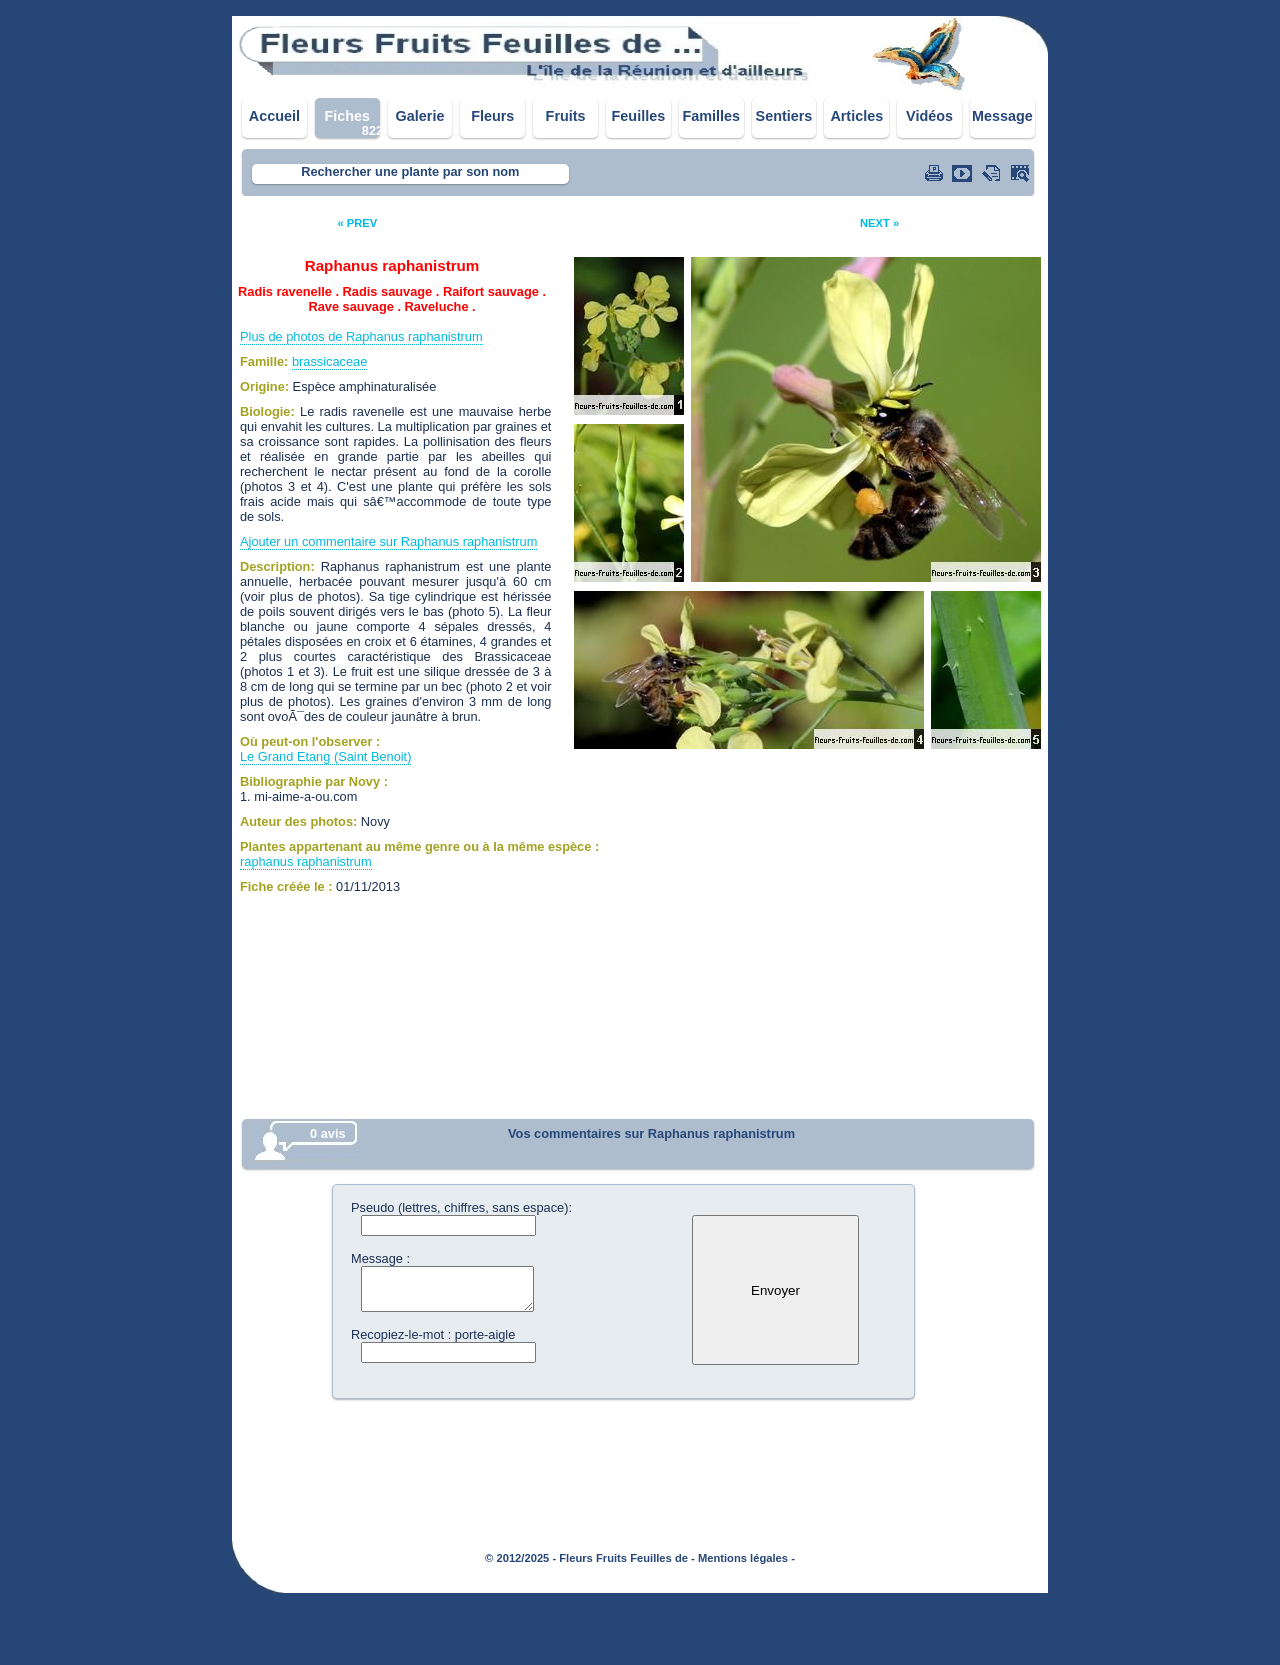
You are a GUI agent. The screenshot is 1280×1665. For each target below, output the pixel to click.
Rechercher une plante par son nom (410, 171)
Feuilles (639, 116)
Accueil (274, 116)
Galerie (420, 116)
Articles (856, 116)
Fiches (347, 116)
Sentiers (784, 116)
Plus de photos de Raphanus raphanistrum (361, 336)
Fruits (566, 116)
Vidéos (929, 116)
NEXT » (879, 223)
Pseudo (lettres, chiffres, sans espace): (461, 1207)
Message (1002, 116)
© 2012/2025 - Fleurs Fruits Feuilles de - (590, 1558)
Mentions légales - (746, 1558)
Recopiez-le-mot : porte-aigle (433, 1334)
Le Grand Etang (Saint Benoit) (325, 756)
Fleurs (492, 116)
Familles (711, 116)
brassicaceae (329, 361)
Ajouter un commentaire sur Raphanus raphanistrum (388, 541)
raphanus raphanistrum (306, 861)
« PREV (357, 223)
